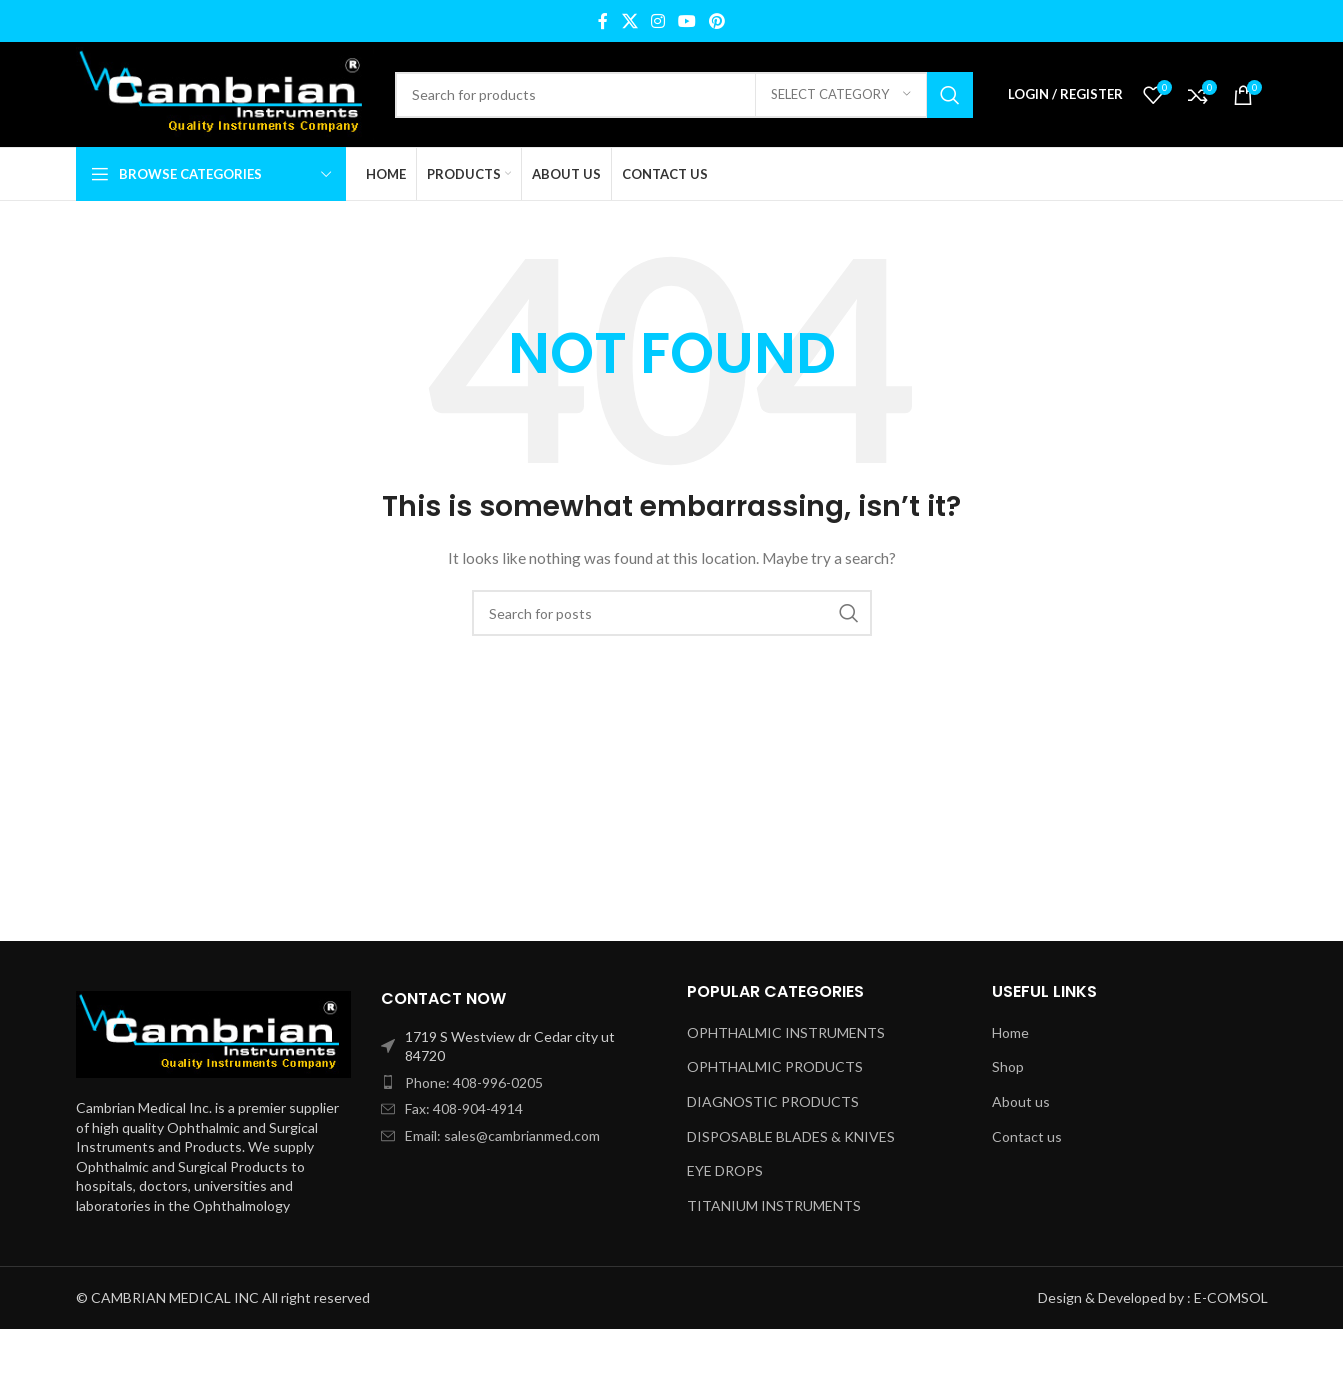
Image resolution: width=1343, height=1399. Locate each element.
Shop (1008, 1066)
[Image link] (214, 1032)
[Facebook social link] (603, 21)
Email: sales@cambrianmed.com (502, 1135)
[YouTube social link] (687, 21)
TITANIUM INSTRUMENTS (774, 1205)
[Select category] (841, 95)
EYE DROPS (725, 1170)
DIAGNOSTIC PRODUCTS (773, 1101)
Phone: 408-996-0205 (474, 1082)
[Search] (684, 95)
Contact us (1027, 1136)
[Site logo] (225, 92)
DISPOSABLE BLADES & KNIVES (791, 1136)
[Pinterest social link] (717, 21)
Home (1010, 1032)
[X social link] (629, 21)
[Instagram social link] (657, 21)
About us (1021, 1101)
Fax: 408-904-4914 (464, 1108)
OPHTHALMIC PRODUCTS (775, 1066)
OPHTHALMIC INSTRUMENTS (786, 1032)
